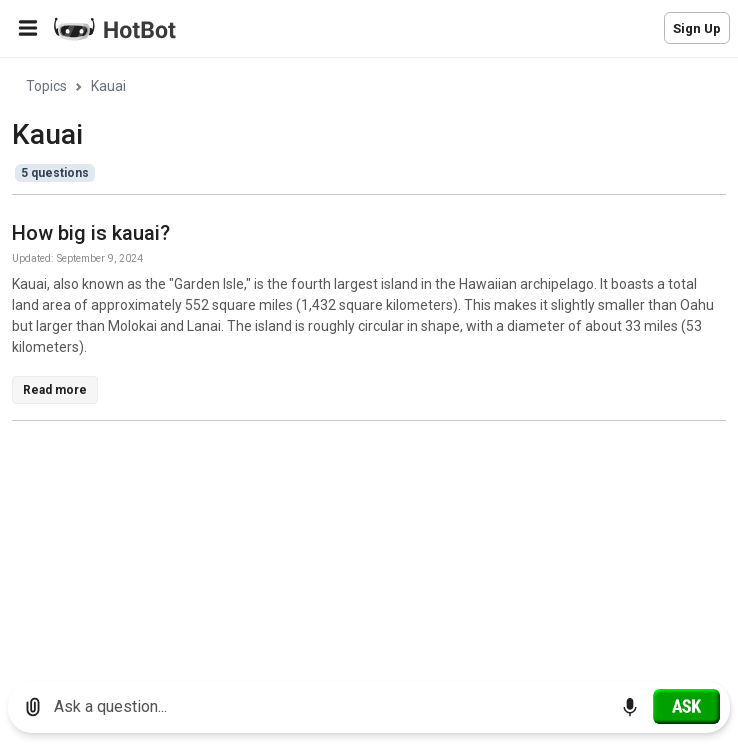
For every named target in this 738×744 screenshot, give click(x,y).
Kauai (108, 86)
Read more (55, 390)
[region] (369, 362)
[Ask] (686, 706)
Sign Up (697, 28)
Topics (46, 86)
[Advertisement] (375, 577)
